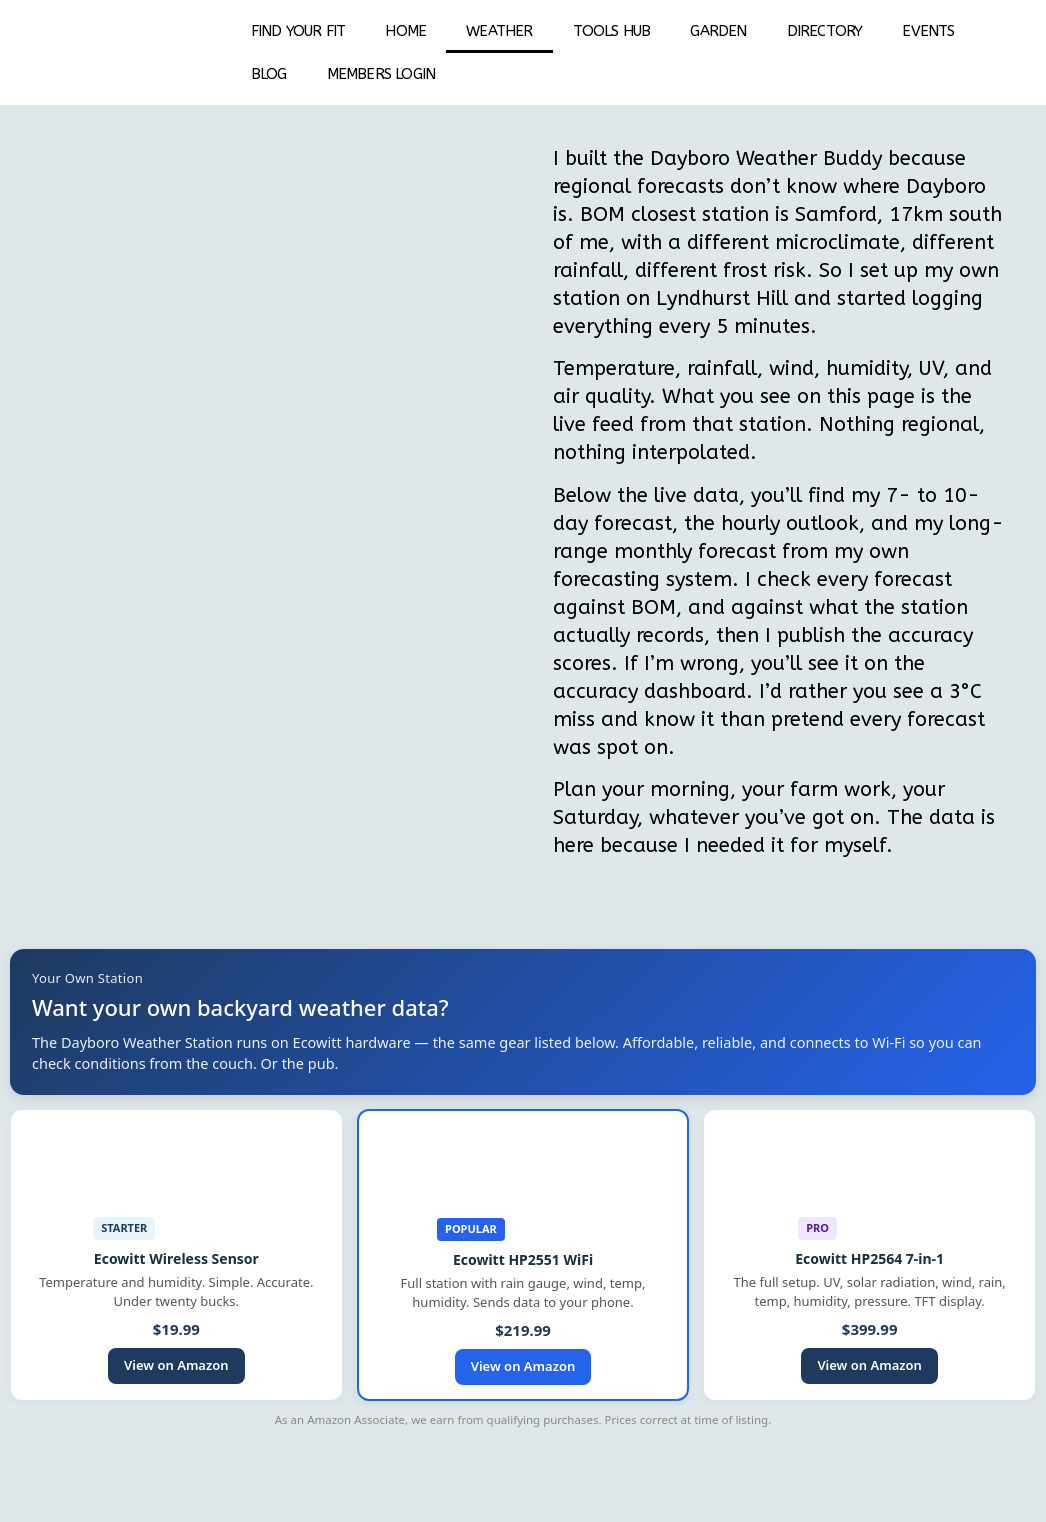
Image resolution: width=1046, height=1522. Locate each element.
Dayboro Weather (733, 158)
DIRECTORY (825, 31)
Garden (718, 31)
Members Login (381, 74)
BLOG (269, 74)
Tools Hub (612, 31)
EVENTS (928, 31)
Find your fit (298, 31)
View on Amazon (176, 1365)
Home (405, 31)
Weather (499, 31)
